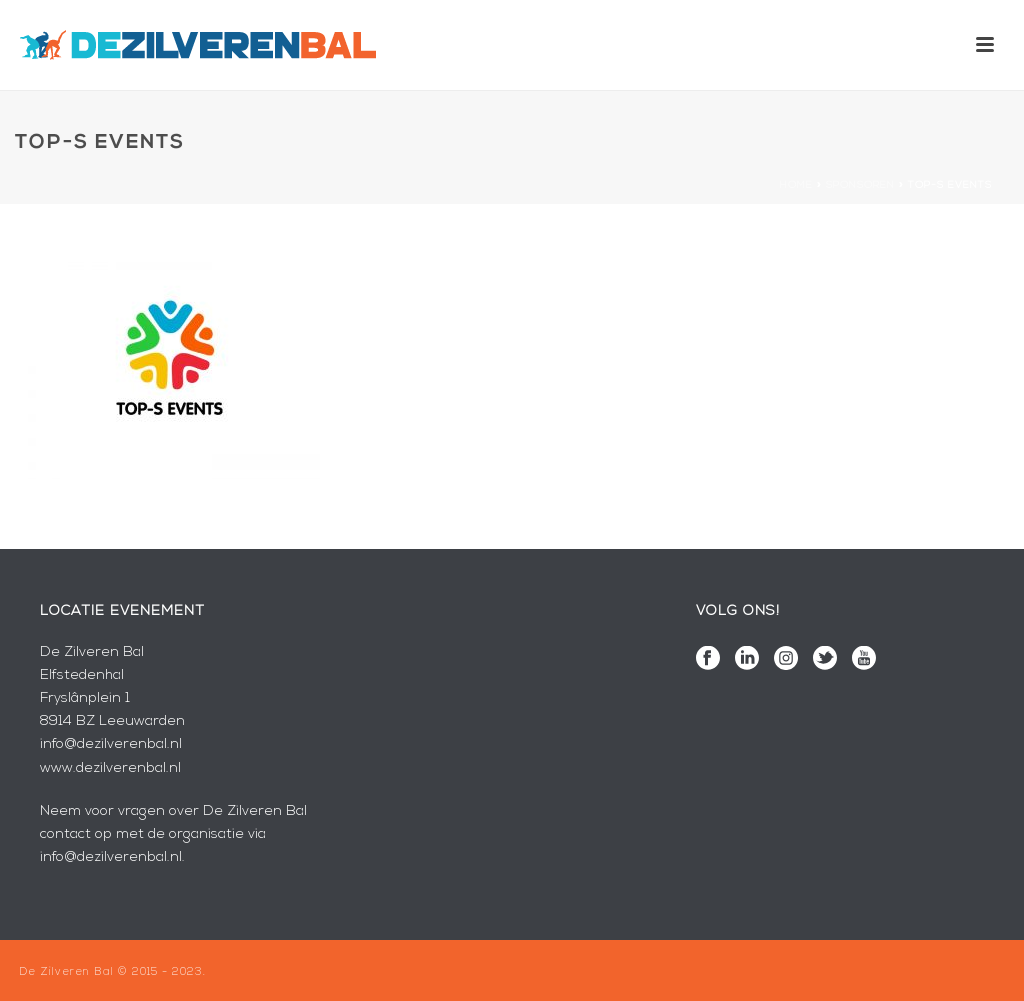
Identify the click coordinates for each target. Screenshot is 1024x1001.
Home (796, 185)
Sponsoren (860, 185)
